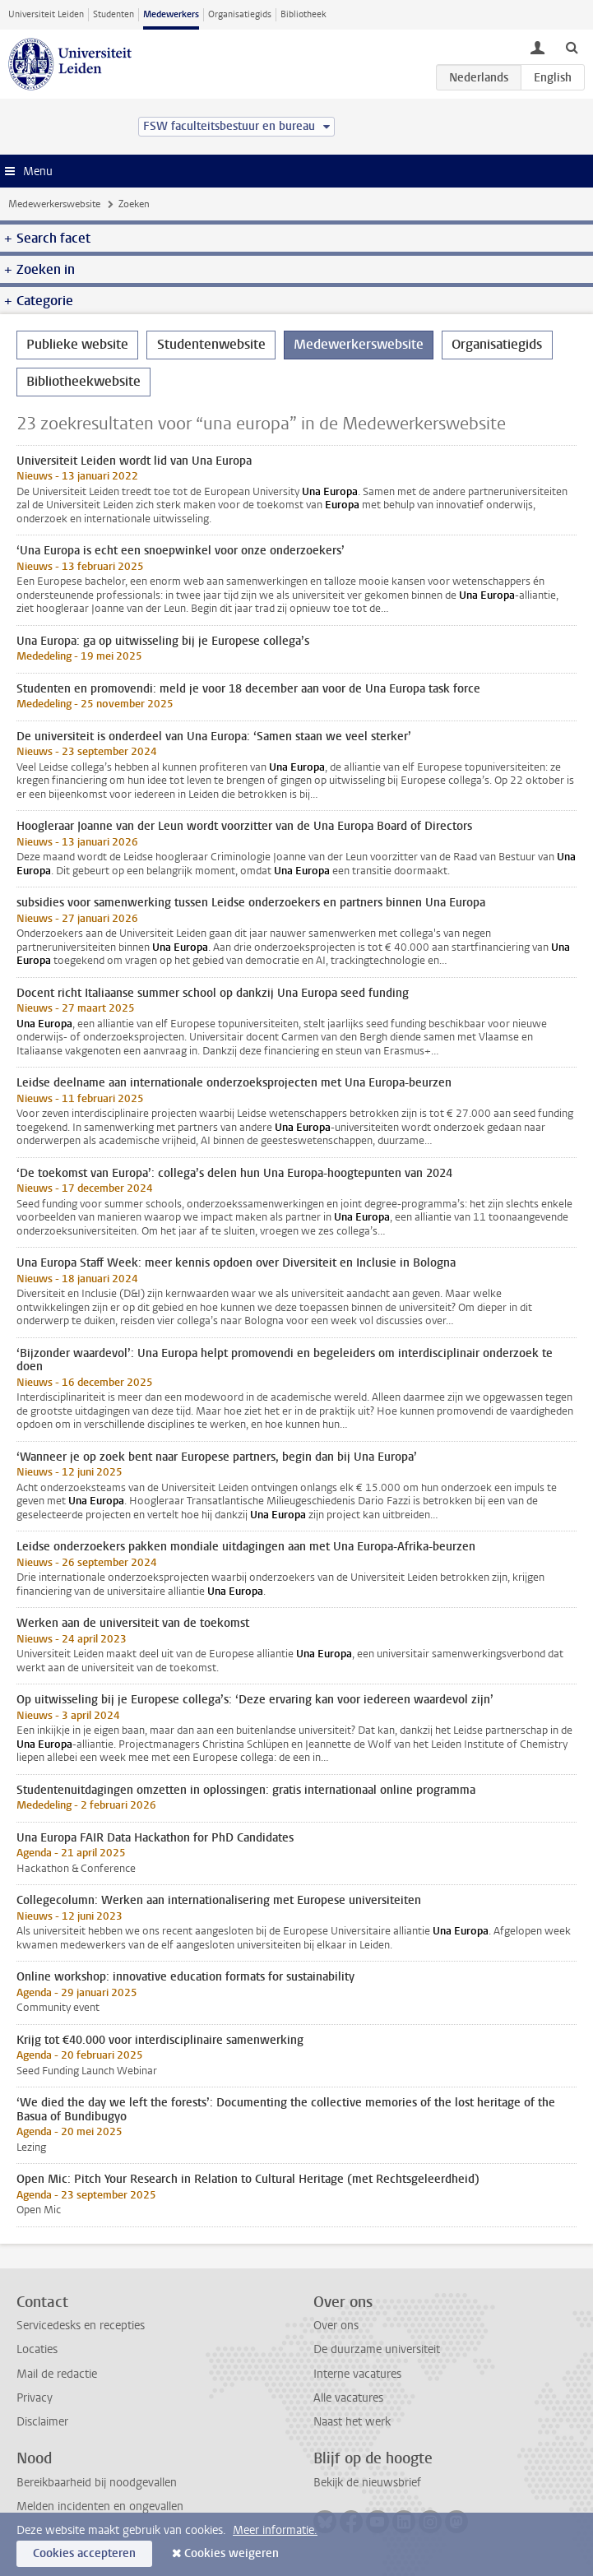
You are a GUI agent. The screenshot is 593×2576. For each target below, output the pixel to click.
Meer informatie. (275, 2530)
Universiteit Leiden (46, 14)
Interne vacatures (357, 2374)
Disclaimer (42, 2422)
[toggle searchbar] (571, 47)
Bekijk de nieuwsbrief (367, 2482)
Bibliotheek (303, 14)
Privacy (34, 2398)
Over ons (336, 2325)
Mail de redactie (56, 2374)
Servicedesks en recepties (80, 2325)
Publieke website (77, 344)
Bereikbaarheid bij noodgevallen (96, 2482)
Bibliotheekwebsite (83, 381)
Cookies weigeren (231, 2553)
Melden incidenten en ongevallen (99, 2506)
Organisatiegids (239, 14)
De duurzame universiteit (376, 2349)
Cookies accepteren (84, 2553)
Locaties (37, 2349)
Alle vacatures (348, 2398)
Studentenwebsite (211, 344)
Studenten (113, 14)
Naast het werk (352, 2422)
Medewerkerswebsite (54, 204)
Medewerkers (171, 14)
